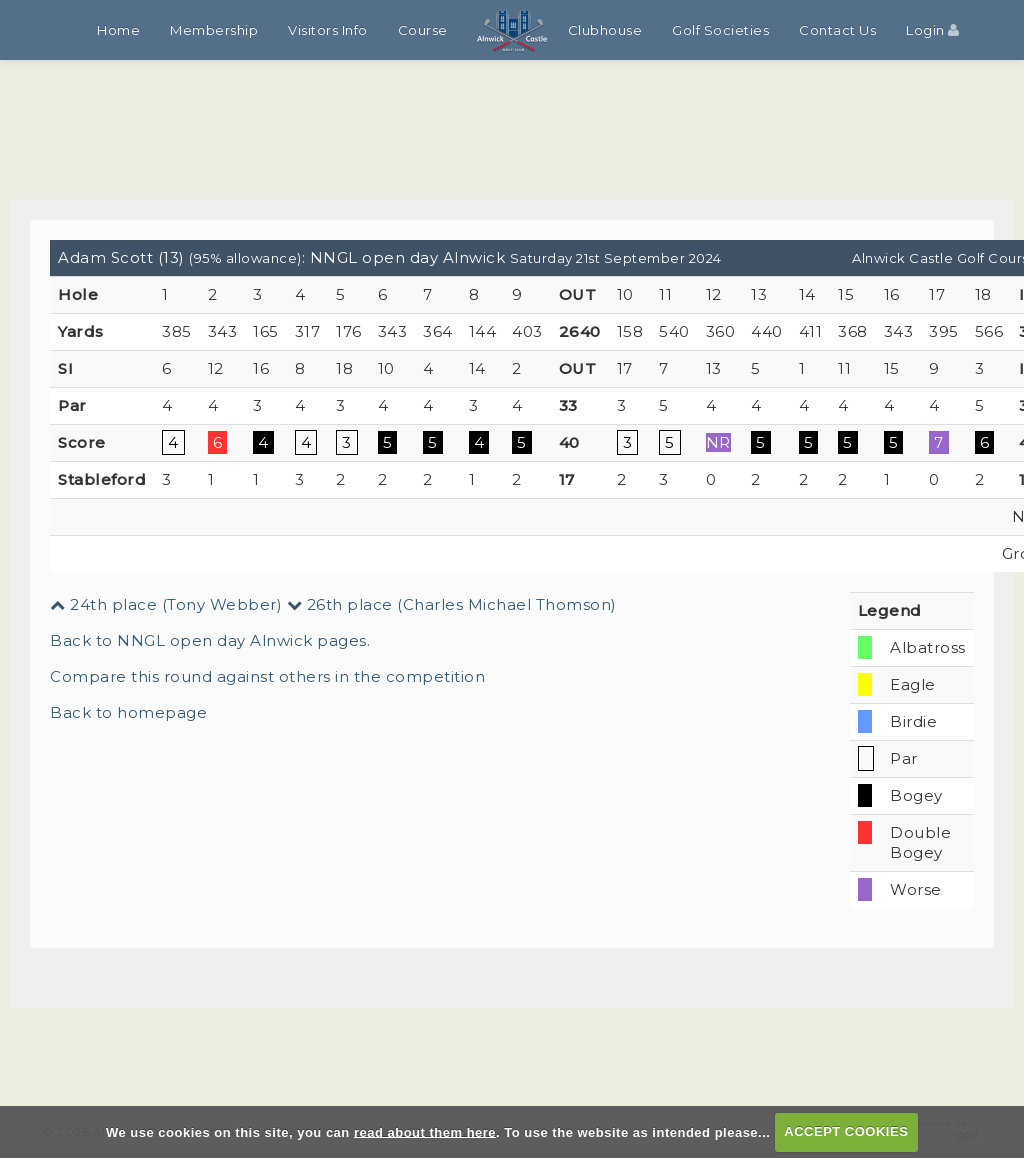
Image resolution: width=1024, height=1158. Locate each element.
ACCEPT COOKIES (846, 1131)
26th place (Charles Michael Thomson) (452, 604)
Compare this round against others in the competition (267, 676)
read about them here (425, 1131)
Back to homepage (128, 712)
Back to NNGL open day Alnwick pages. (210, 640)
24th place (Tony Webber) (166, 604)
